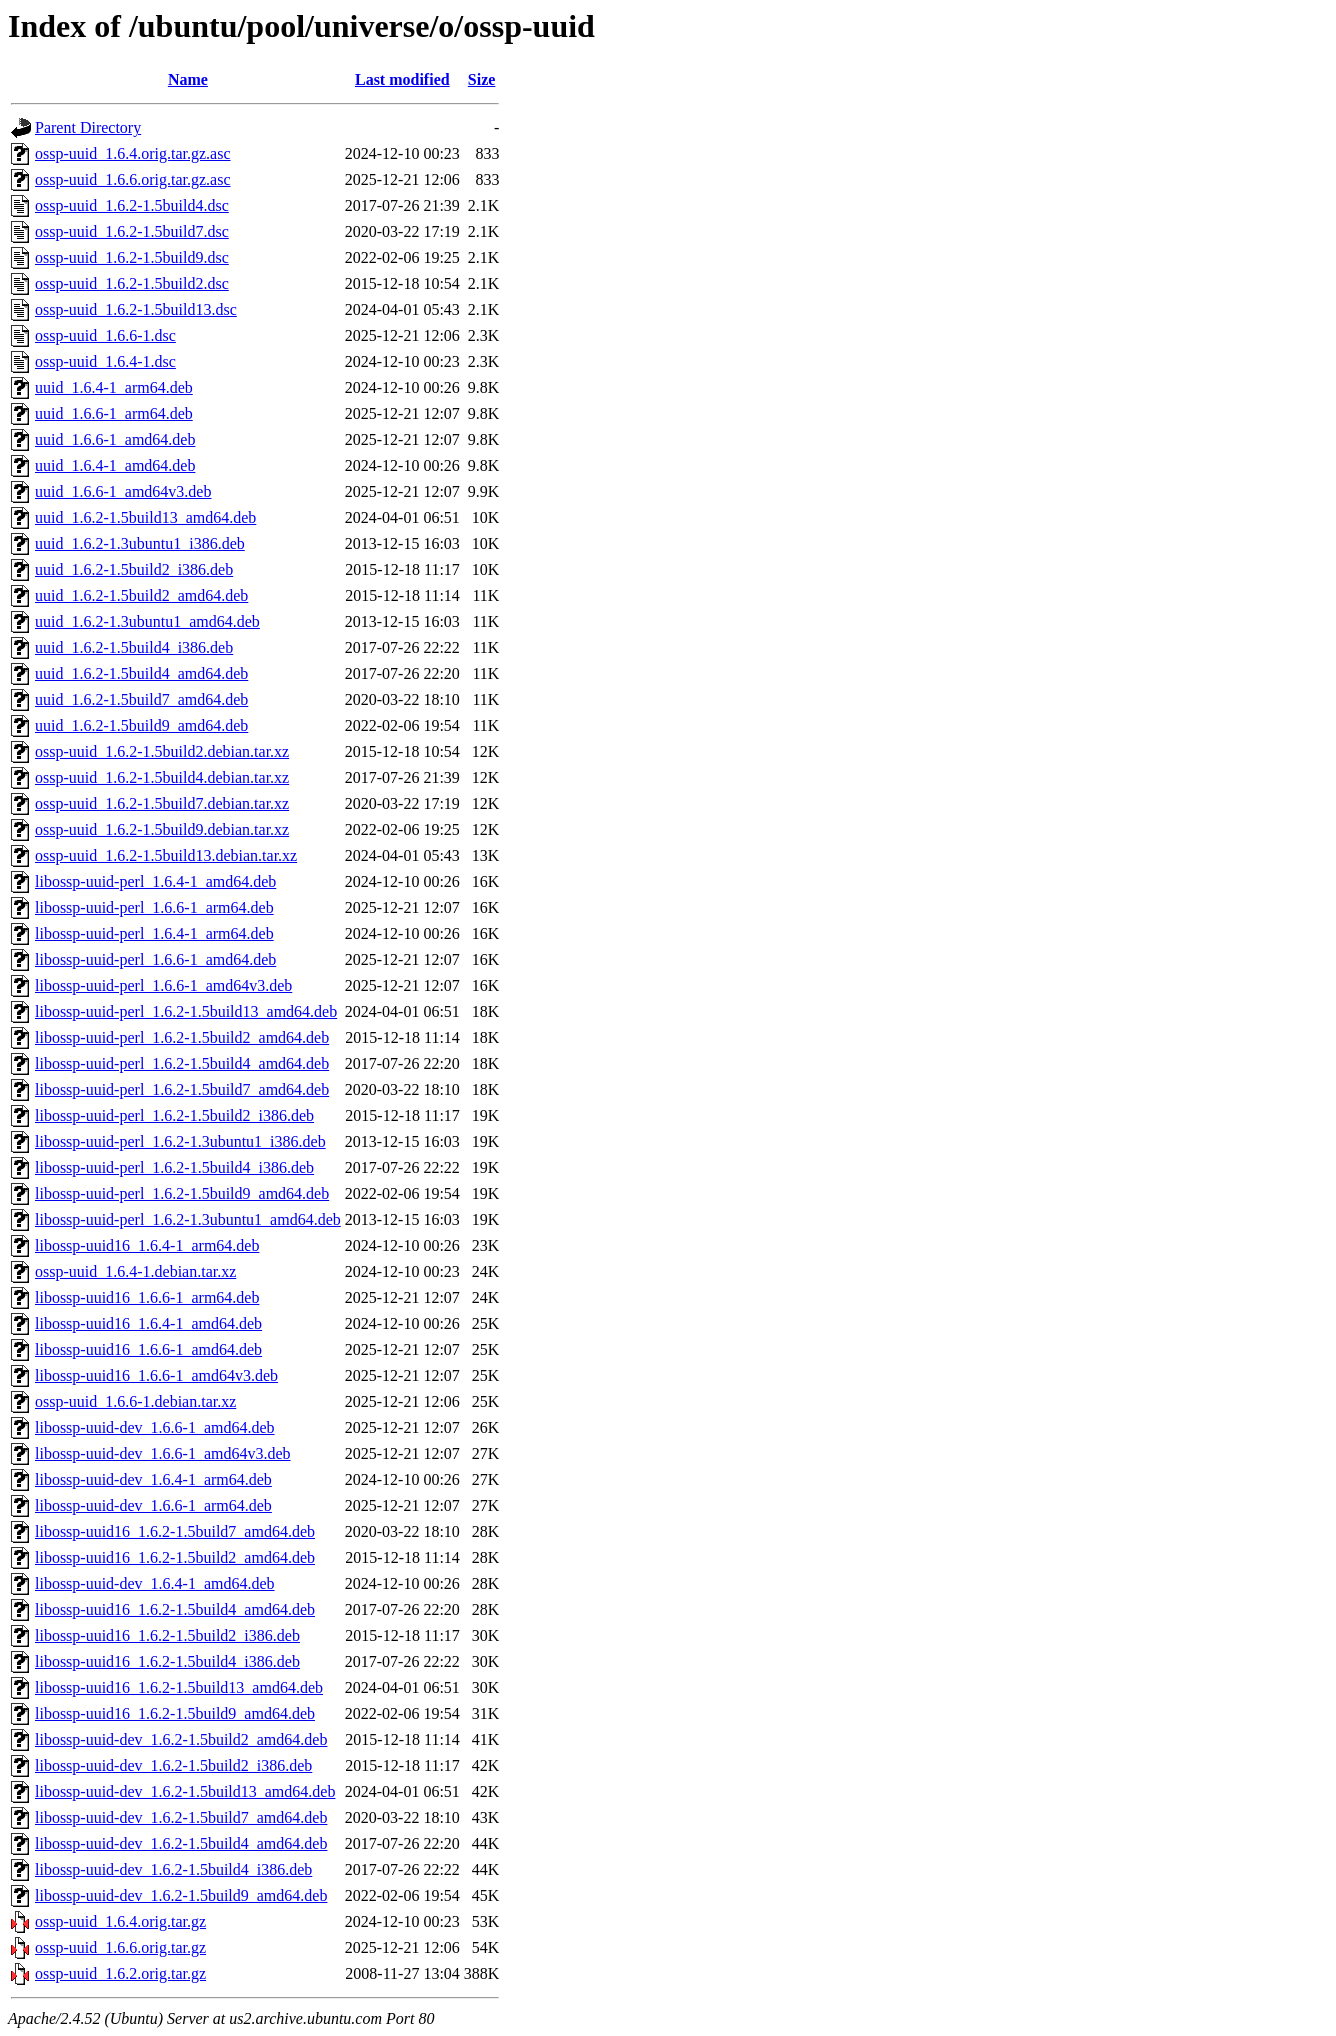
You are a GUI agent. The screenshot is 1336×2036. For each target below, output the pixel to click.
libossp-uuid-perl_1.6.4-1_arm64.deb (154, 933)
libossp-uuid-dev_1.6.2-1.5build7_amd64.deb (181, 1817)
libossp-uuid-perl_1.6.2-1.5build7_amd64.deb (182, 1089)
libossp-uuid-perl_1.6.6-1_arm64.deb (154, 907)
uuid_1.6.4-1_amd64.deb (115, 465)
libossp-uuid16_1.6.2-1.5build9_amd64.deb (175, 1713)
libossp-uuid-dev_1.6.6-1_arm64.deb (153, 1505)
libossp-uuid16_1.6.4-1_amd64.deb (148, 1323)
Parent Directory (88, 127)
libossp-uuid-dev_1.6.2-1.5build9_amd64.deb (181, 1895)
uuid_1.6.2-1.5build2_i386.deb (134, 569)
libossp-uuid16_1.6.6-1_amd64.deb (148, 1349)
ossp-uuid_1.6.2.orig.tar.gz (120, 1973)
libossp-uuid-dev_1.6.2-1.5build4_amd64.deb (181, 1843)
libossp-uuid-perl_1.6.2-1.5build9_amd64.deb (182, 1193)
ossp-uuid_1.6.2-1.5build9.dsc (132, 257)
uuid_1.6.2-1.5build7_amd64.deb (141, 699)
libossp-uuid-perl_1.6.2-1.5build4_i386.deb (174, 1167)
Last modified (402, 79)
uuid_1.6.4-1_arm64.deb (114, 387)
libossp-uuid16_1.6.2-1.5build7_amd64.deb (175, 1531)
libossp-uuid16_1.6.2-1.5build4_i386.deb (167, 1661)
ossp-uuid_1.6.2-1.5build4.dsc (132, 205)
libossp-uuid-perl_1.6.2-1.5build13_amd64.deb (186, 1011)
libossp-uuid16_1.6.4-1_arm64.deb (147, 1245)
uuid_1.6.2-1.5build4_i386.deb (134, 647)
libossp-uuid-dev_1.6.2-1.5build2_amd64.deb (181, 1739)
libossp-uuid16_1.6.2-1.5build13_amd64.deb (179, 1687)
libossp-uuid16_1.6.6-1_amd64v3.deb (156, 1375)
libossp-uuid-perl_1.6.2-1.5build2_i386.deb (174, 1115)
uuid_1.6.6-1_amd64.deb (115, 439)
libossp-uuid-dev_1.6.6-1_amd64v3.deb (163, 1453)
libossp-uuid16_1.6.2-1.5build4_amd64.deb (175, 1609)
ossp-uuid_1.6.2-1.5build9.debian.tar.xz (162, 829)
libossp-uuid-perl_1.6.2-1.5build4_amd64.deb (182, 1063)
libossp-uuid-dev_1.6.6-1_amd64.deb (155, 1427)
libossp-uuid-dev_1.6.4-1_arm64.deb (153, 1479)
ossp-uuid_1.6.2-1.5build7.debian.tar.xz (162, 803)
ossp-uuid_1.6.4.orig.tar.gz (120, 1921)
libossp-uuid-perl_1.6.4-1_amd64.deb (155, 881)
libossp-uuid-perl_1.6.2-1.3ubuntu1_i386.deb (180, 1141)
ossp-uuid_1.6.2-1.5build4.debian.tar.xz (162, 777)
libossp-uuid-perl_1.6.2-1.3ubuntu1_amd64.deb (188, 1219)
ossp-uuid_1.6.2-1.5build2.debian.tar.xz (162, 751)
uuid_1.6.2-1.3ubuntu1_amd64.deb (147, 621)
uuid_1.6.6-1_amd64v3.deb (123, 491)
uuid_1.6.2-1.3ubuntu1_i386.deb (140, 543)
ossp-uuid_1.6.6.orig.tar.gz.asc (133, 179)
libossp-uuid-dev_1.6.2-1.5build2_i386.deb (173, 1765)
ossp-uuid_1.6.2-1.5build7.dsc (132, 231)
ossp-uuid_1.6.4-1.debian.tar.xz (135, 1271)
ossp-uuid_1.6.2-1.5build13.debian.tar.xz (166, 855)
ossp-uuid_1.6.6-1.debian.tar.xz (135, 1401)
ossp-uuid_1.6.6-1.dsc (105, 335)
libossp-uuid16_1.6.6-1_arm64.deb (147, 1297)
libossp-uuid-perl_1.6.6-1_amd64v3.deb (163, 985)
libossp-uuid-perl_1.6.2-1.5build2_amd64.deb (182, 1037)
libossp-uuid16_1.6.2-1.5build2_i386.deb (167, 1635)
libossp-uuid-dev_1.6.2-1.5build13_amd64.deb (185, 1791)
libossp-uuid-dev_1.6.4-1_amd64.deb (155, 1583)
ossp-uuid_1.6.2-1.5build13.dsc (136, 309)
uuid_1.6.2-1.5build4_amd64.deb (141, 673)
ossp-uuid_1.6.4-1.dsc (105, 361)
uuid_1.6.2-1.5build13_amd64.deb (145, 517)
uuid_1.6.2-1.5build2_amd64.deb (141, 595)
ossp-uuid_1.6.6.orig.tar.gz (120, 1947)
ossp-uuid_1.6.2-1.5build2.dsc (132, 283)
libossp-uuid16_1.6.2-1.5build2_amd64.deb (175, 1557)
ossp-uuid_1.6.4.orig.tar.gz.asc (133, 153)
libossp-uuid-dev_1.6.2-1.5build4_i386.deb (173, 1869)
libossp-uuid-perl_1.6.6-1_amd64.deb (155, 959)
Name (188, 79)
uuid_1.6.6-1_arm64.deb (114, 413)
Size (482, 79)
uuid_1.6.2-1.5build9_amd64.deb (141, 725)
